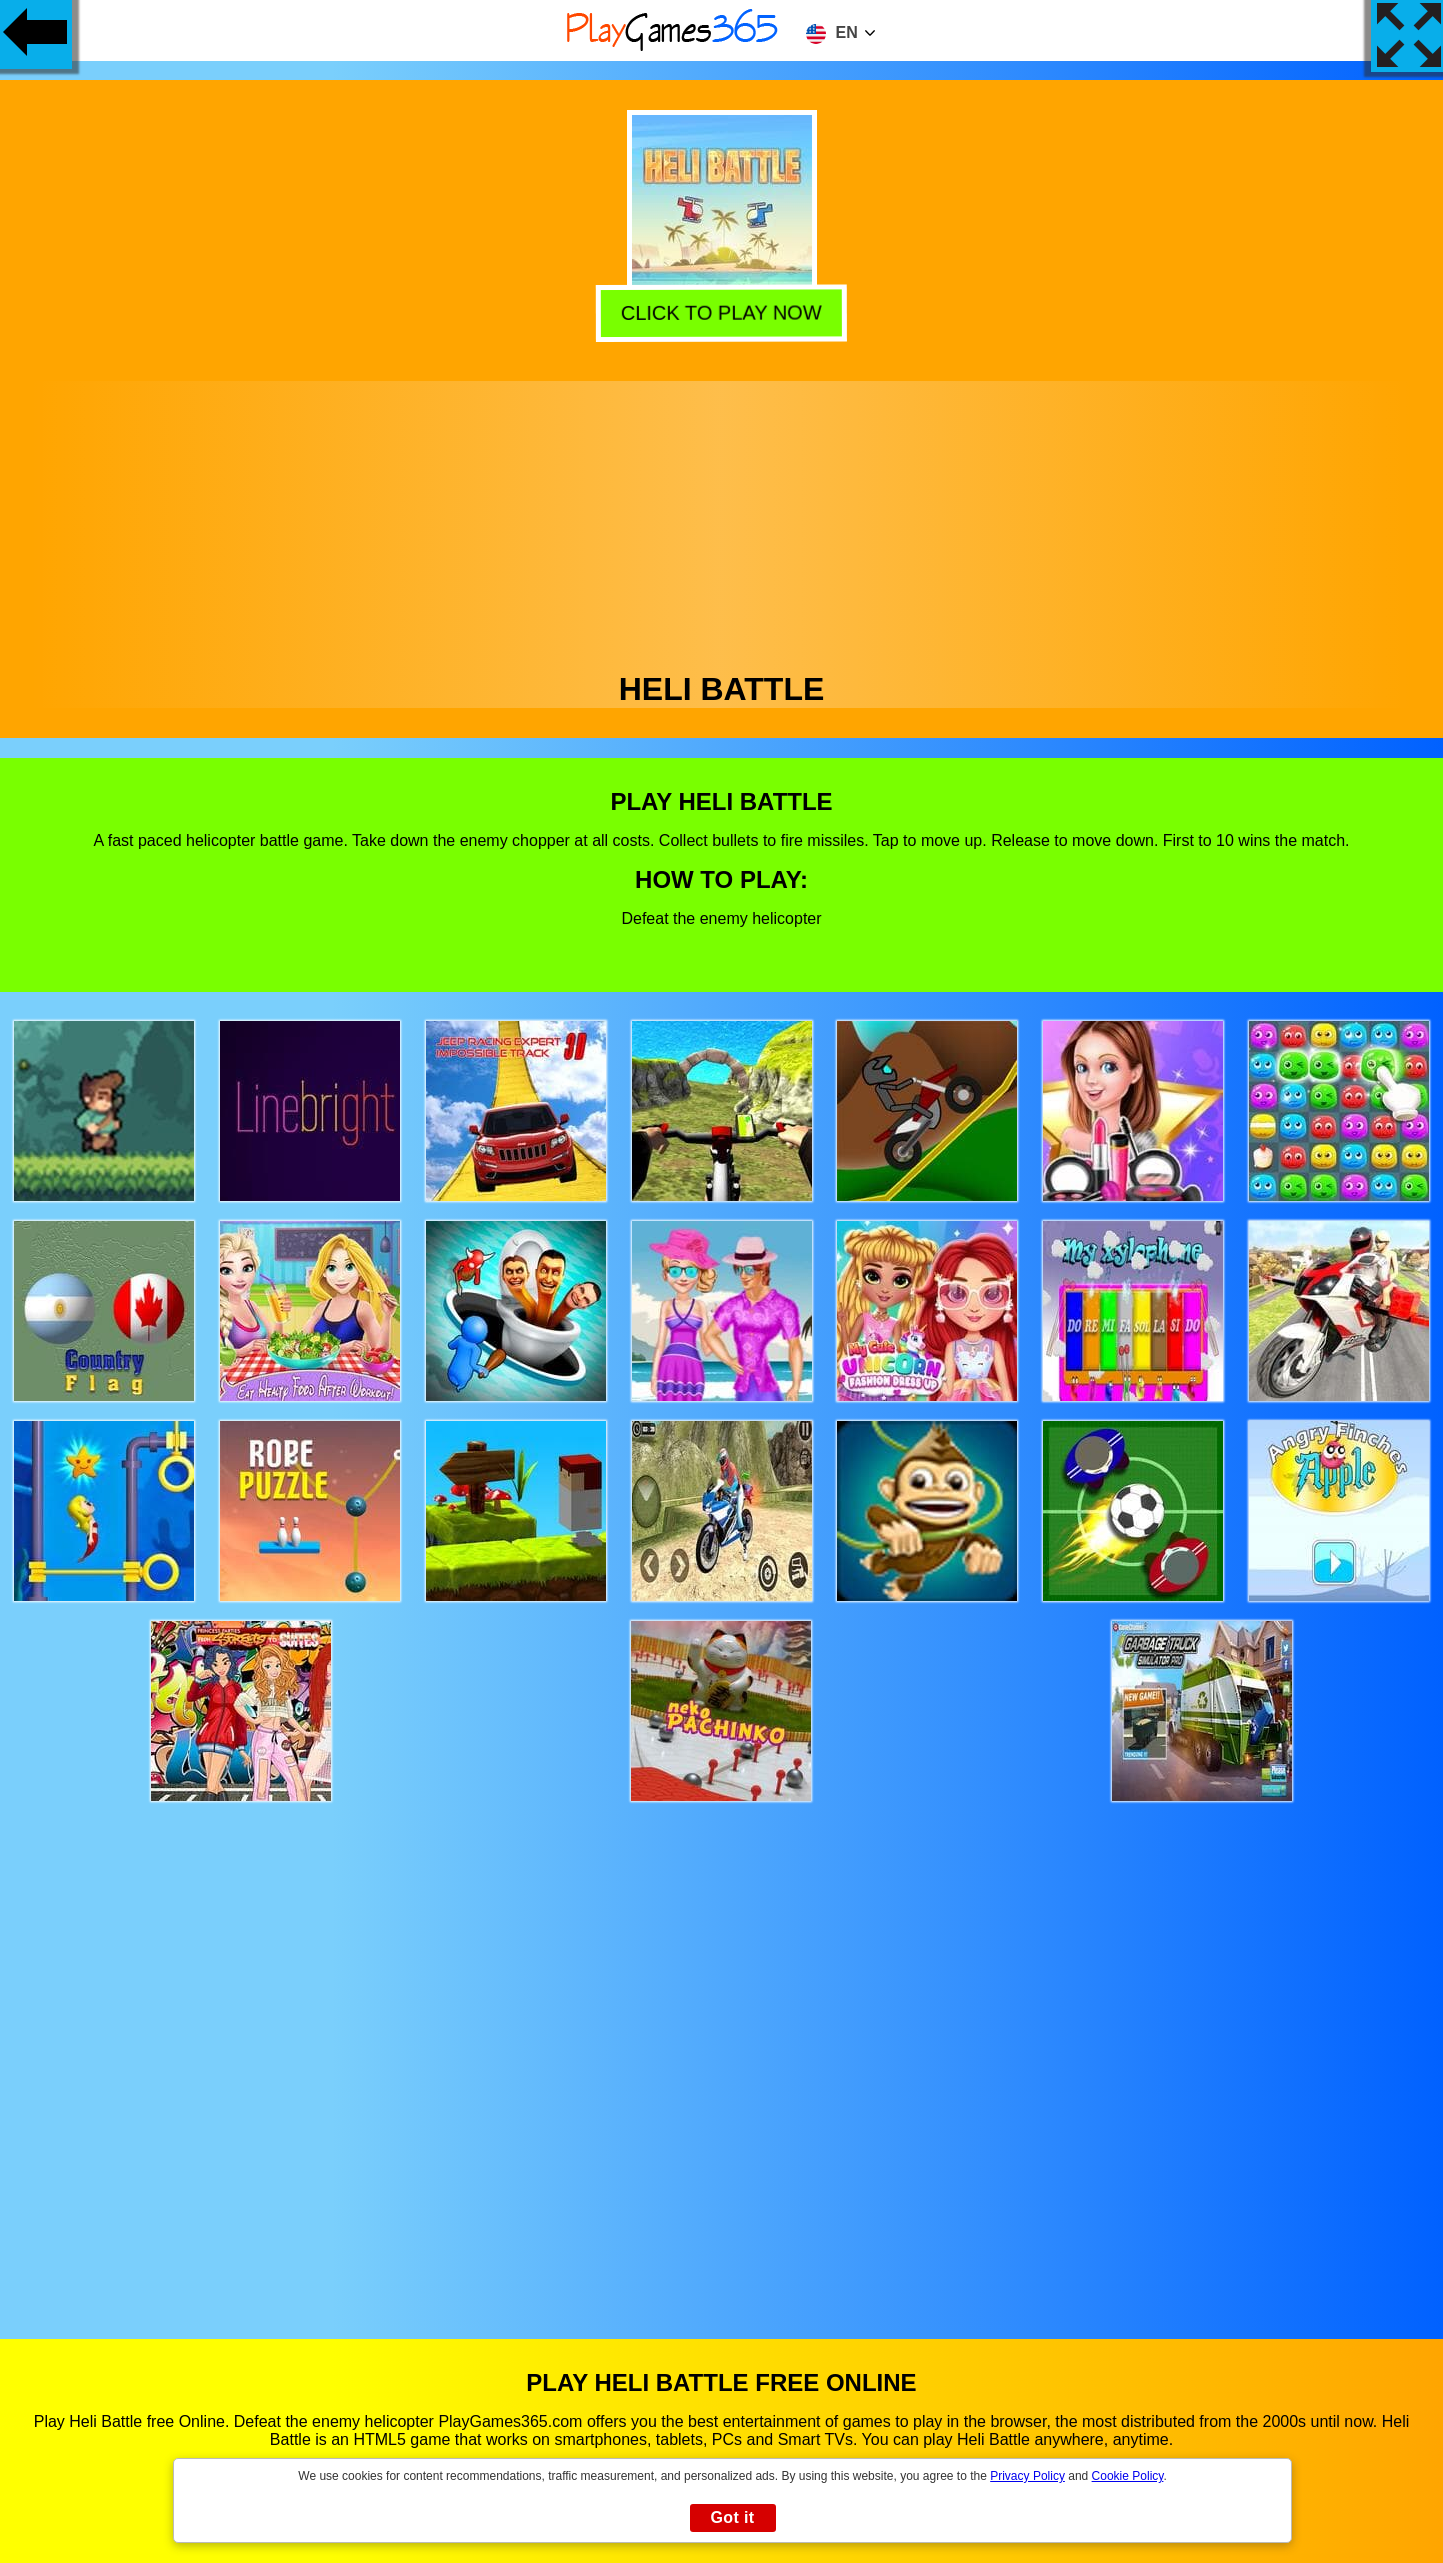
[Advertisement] (722, 521)
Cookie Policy (1128, 2476)
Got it (732, 2517)
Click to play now (724, 314)
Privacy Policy (1027, 2476)
